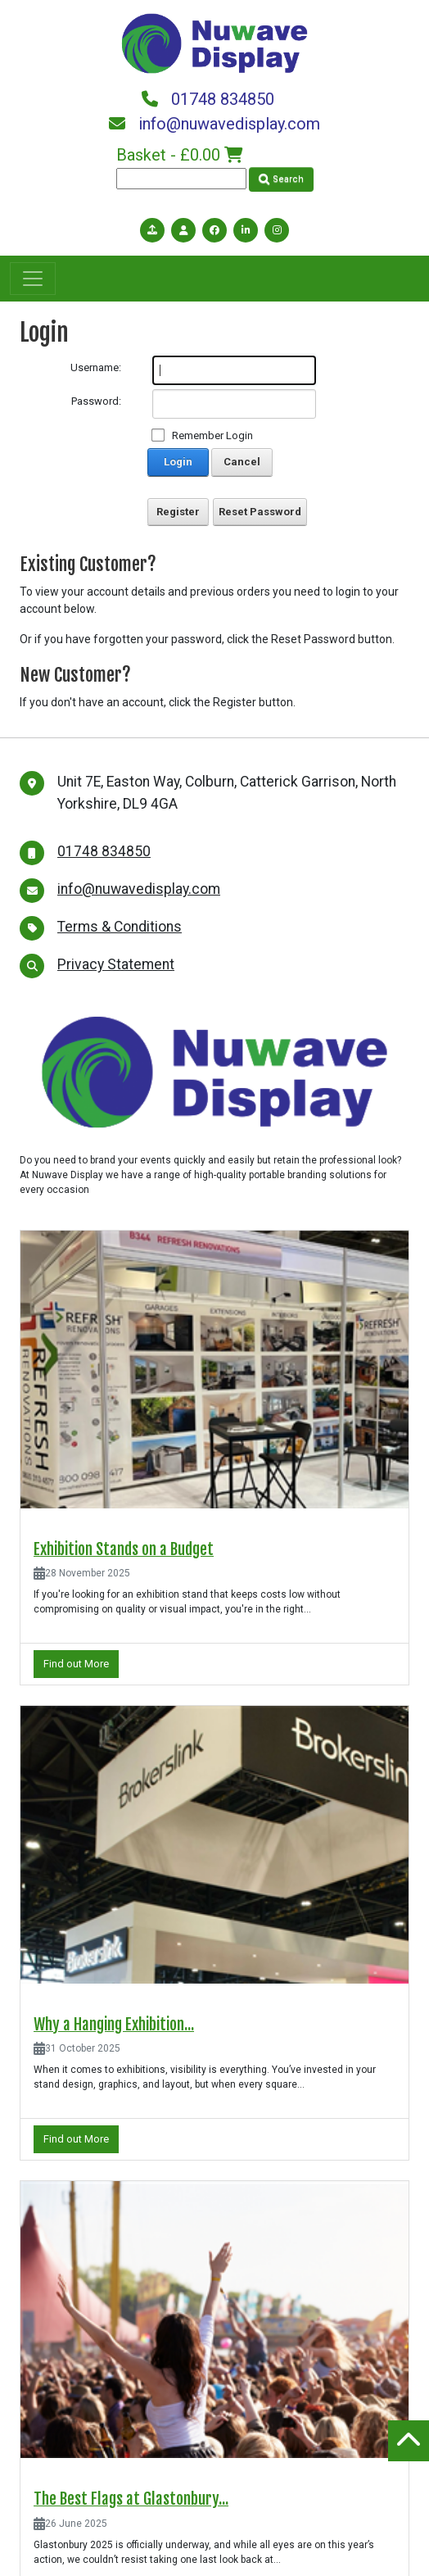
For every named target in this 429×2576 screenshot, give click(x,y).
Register (178, 512)
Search (281, 179)
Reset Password (260, 512)
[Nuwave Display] (214, 42)
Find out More (76, 1664)
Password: (96, 401)
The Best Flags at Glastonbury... (131, 2499)
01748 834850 (208, 99)
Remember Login (212, 435)
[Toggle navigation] (33, 278)
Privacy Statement (115, 964)
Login (178, 462)
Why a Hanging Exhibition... (114, 2024)
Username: (95, 367)
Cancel (242, 462)
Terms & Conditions (119, 926)
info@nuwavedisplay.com (214, 124)
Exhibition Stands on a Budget (124, 1549)
